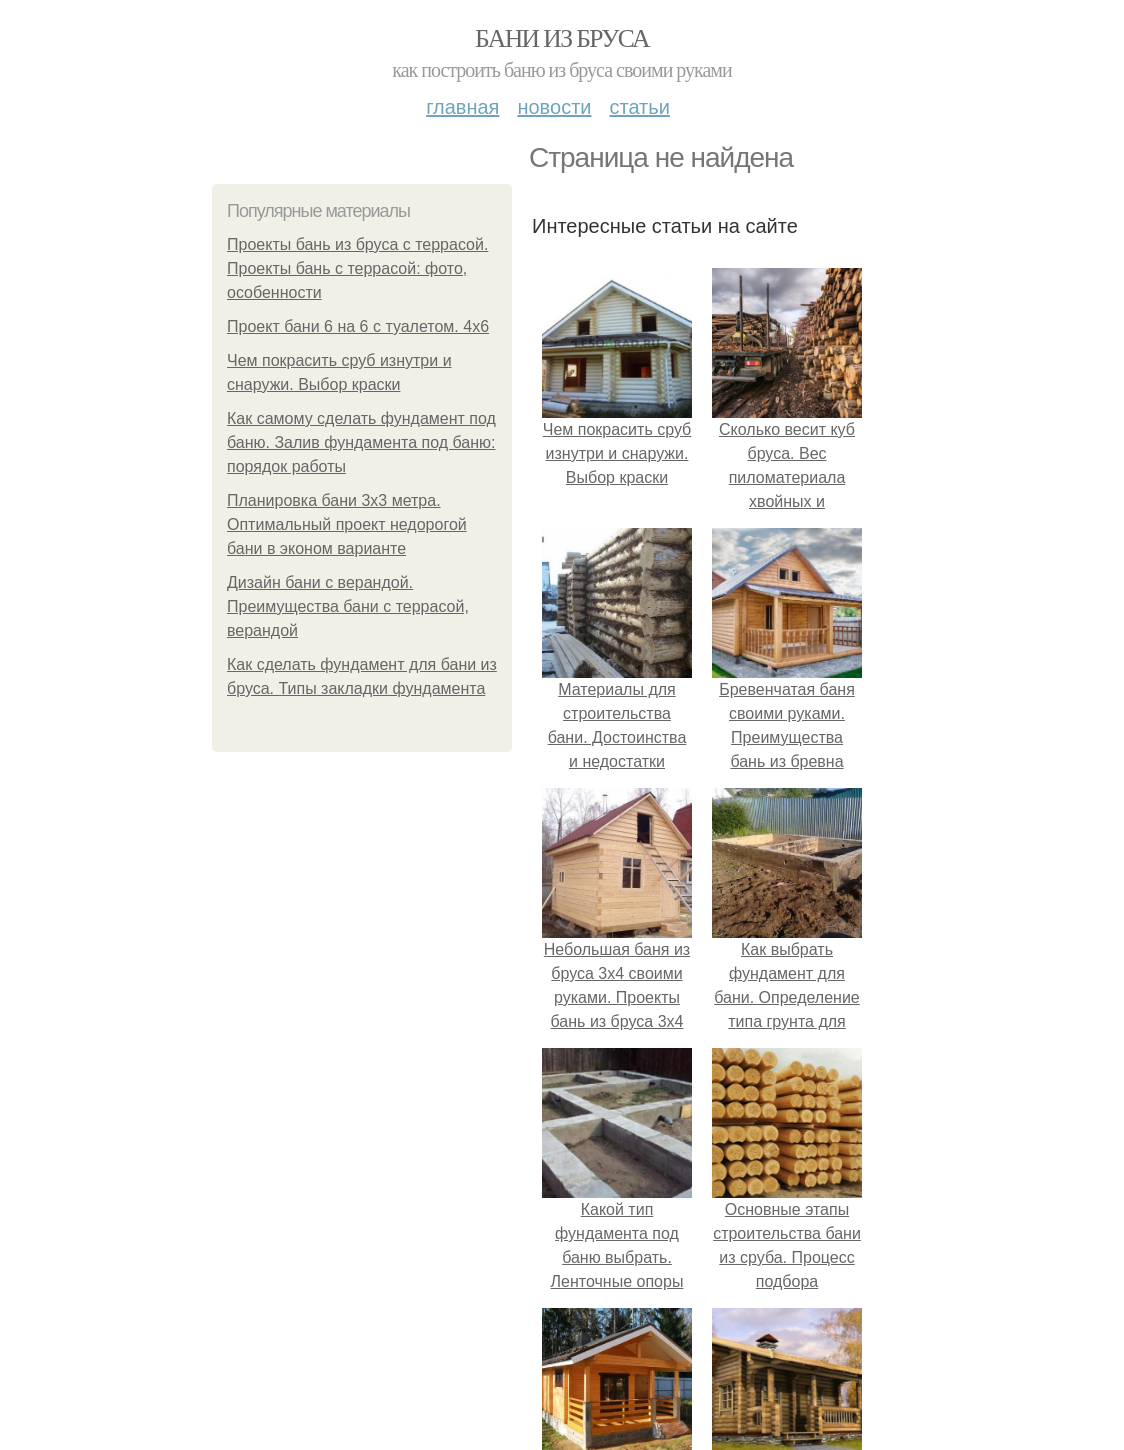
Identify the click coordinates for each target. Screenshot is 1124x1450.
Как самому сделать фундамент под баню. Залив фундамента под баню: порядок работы (361, 442)
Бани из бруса (562, 38)
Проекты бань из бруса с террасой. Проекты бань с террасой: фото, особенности (357, 268)
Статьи (639, 107)
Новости (554, 107)
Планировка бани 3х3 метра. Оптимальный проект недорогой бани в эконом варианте (347, 524)
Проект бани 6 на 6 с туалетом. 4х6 (358, 326)
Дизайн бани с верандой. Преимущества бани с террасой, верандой (348, 606)
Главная (462, 107)
